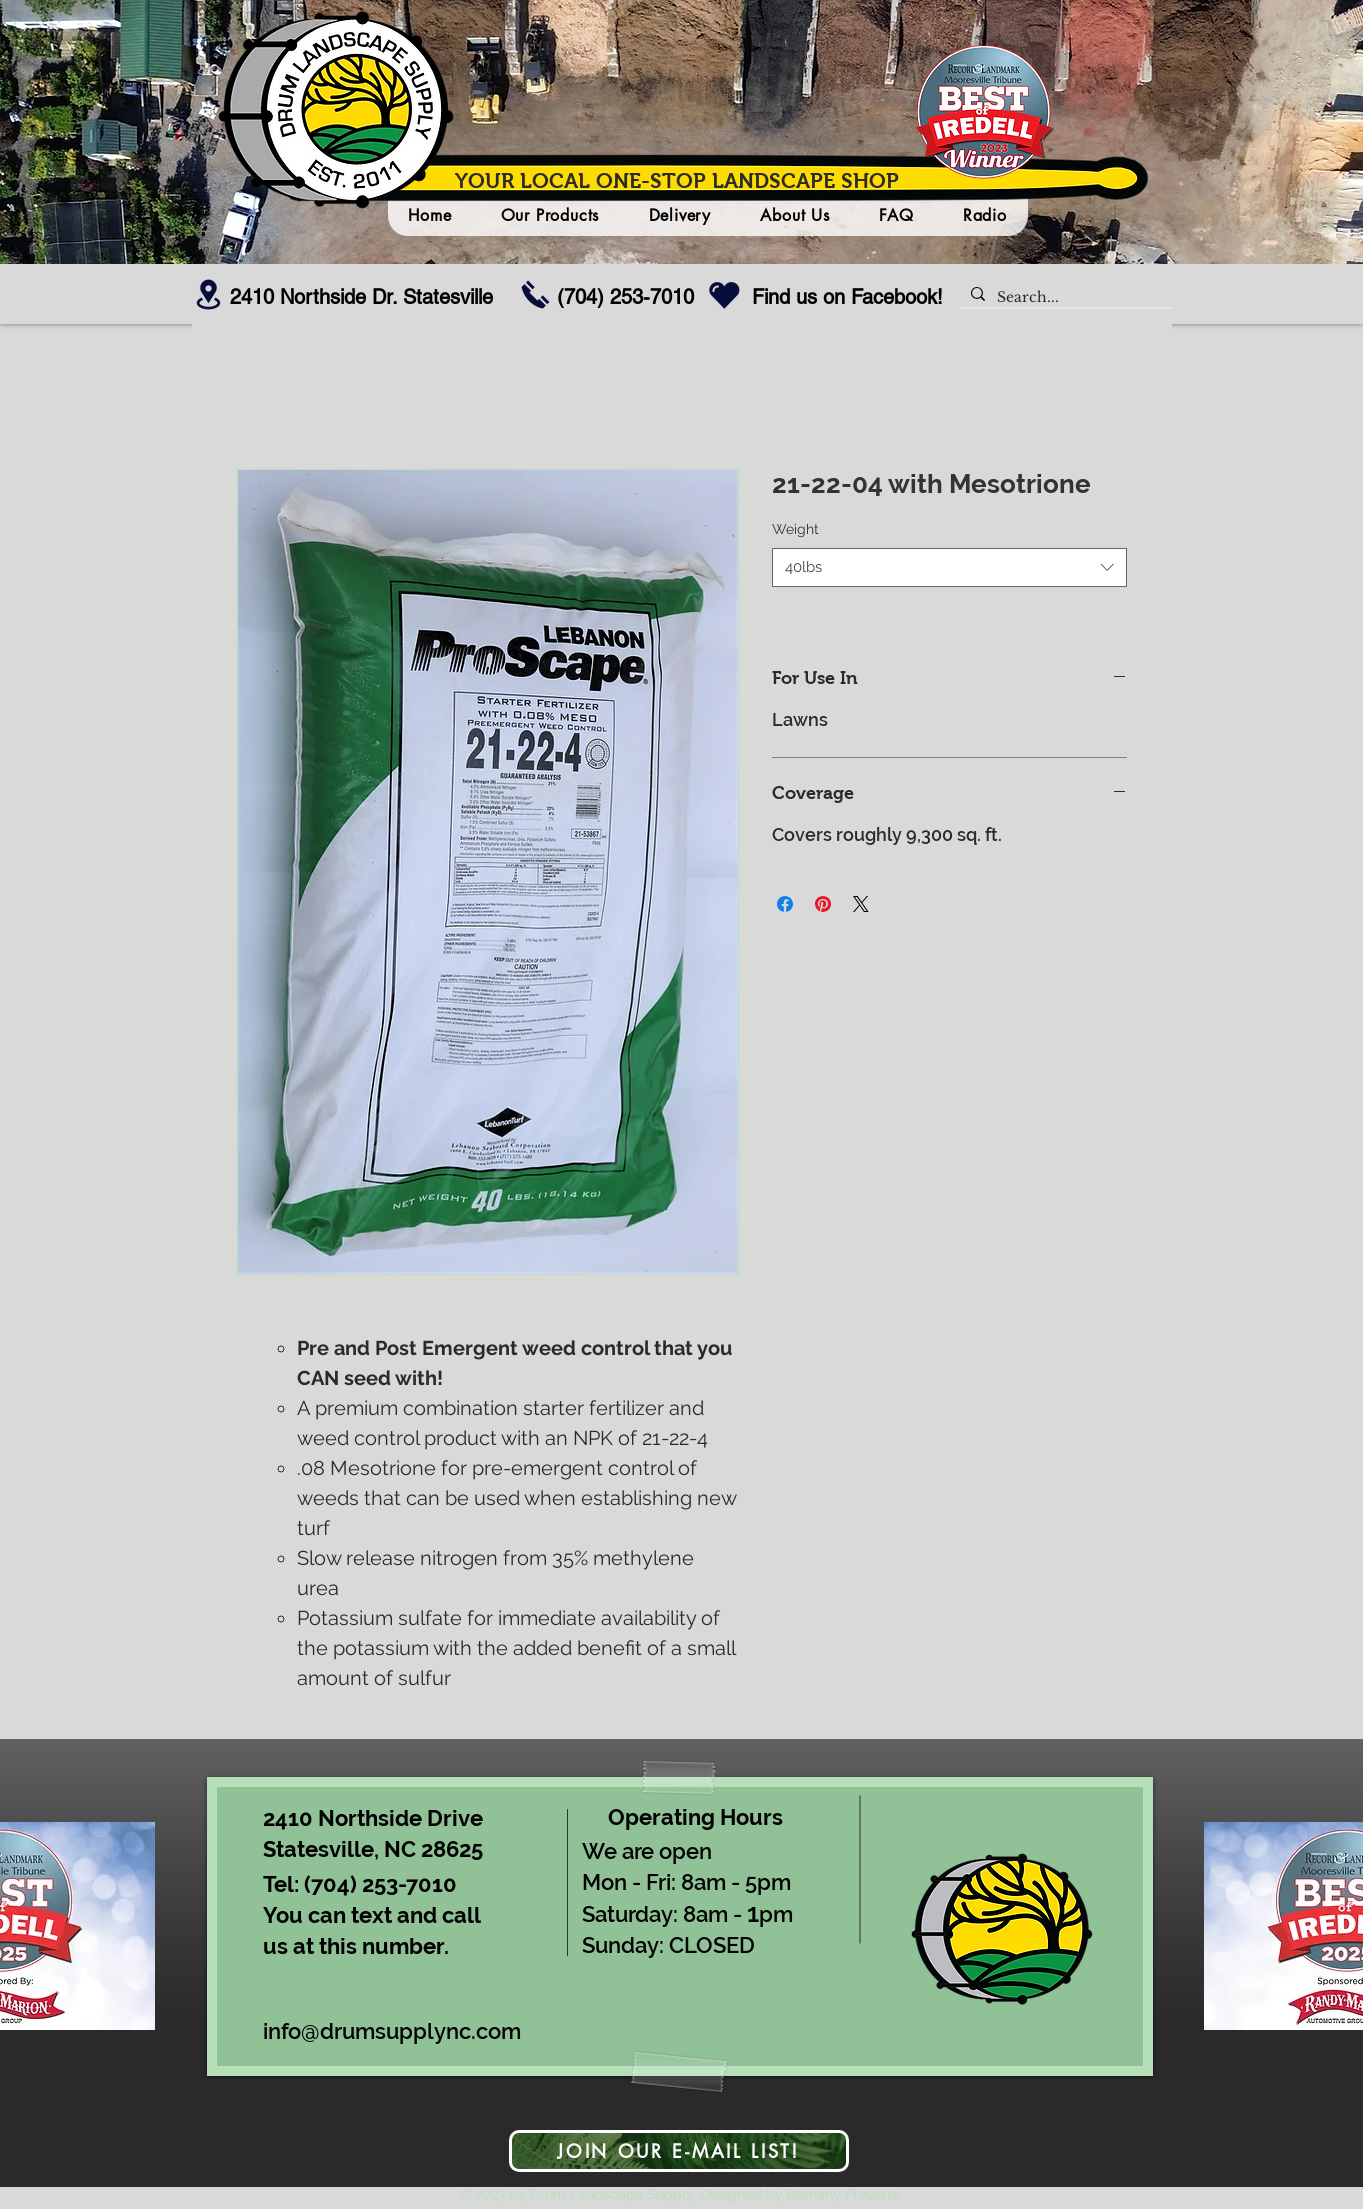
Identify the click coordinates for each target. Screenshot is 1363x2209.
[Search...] (1063, 298)
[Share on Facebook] (785, 904)
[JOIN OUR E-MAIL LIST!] (679, 2151)
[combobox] (949, 567)
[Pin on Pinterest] (823, 904)
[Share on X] (861, 904)
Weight (795, 529)
